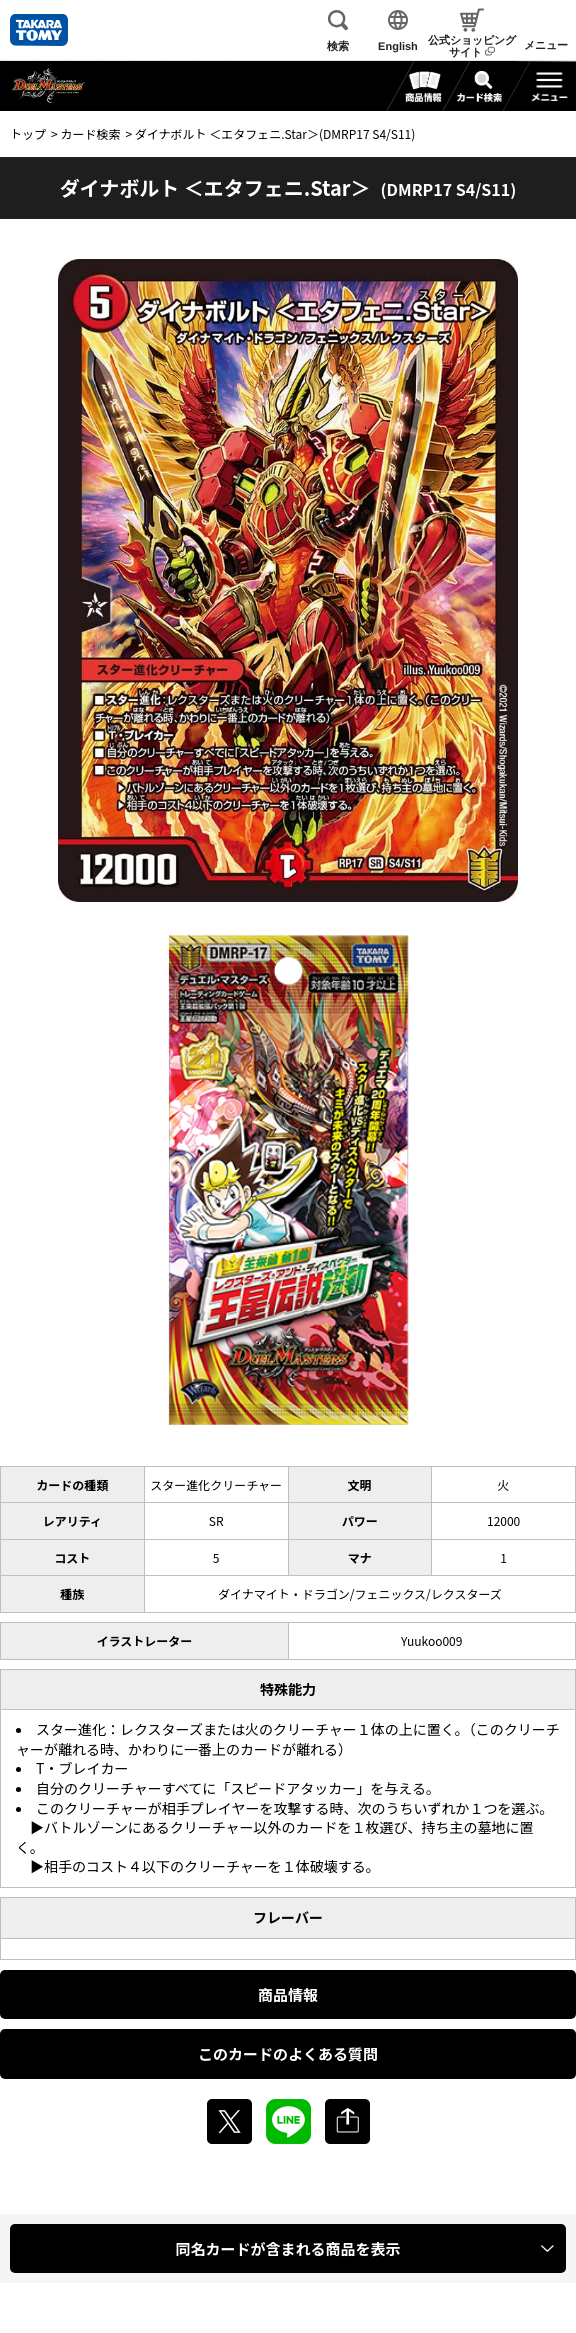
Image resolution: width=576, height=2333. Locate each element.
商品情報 (288, 1994)
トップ (28, 133)
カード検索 (90, 133)
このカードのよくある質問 (288, 2053)
